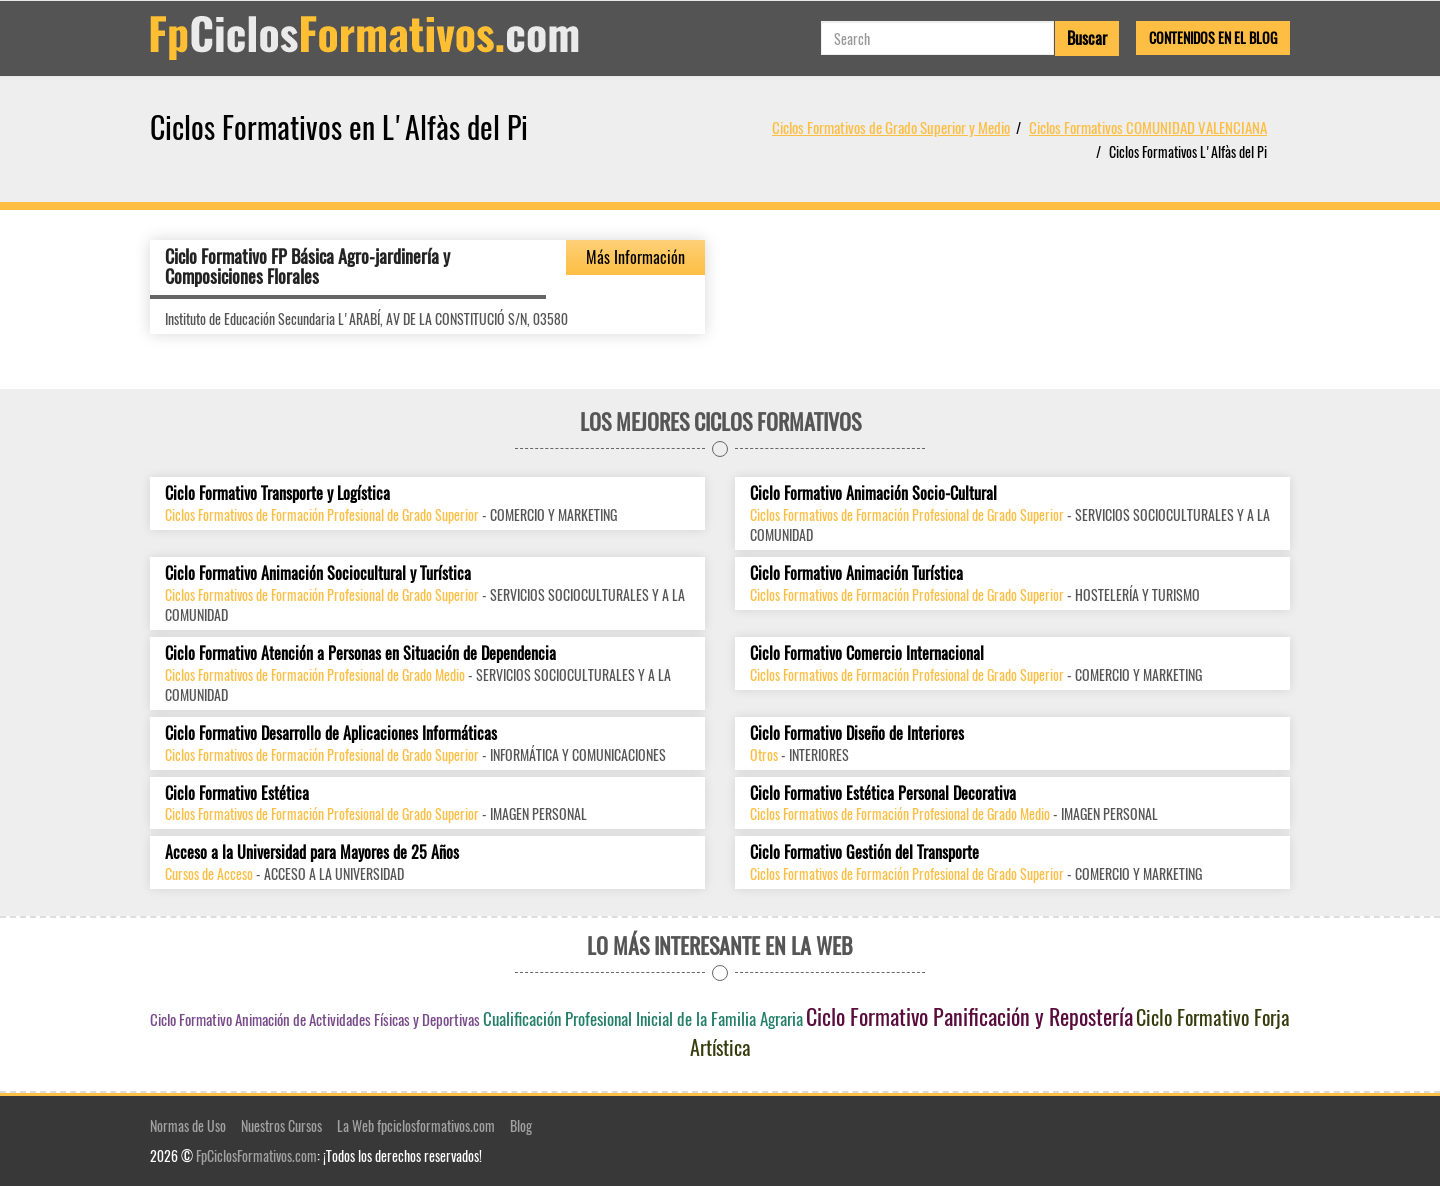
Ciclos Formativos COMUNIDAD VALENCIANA (1148, 127)
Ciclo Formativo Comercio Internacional (867, 653)
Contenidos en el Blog (1213, 37)
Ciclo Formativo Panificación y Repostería (969, 1016)
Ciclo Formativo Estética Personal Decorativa (883, 793)
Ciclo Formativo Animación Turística (856, 573)
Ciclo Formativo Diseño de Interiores (857, 733)
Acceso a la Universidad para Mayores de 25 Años (312, 852)
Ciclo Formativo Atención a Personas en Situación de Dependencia (360, 653)
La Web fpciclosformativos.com (416, 1125)
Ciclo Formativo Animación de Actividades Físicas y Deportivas (315, 1019)
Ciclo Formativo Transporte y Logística (277, 493)
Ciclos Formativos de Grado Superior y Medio (891, 127)
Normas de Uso (188, 1125)
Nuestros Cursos (281, 1125)
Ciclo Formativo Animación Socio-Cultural (873, 493)
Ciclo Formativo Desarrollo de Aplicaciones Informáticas (331, 733)
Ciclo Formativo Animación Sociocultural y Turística (318, 573)
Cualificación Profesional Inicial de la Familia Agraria (643, 1018)
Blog (521, 1125)
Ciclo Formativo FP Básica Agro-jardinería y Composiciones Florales (307, 266)
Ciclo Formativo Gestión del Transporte (864, 852)
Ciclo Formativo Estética (237, 793)
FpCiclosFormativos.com (256, 1155)
